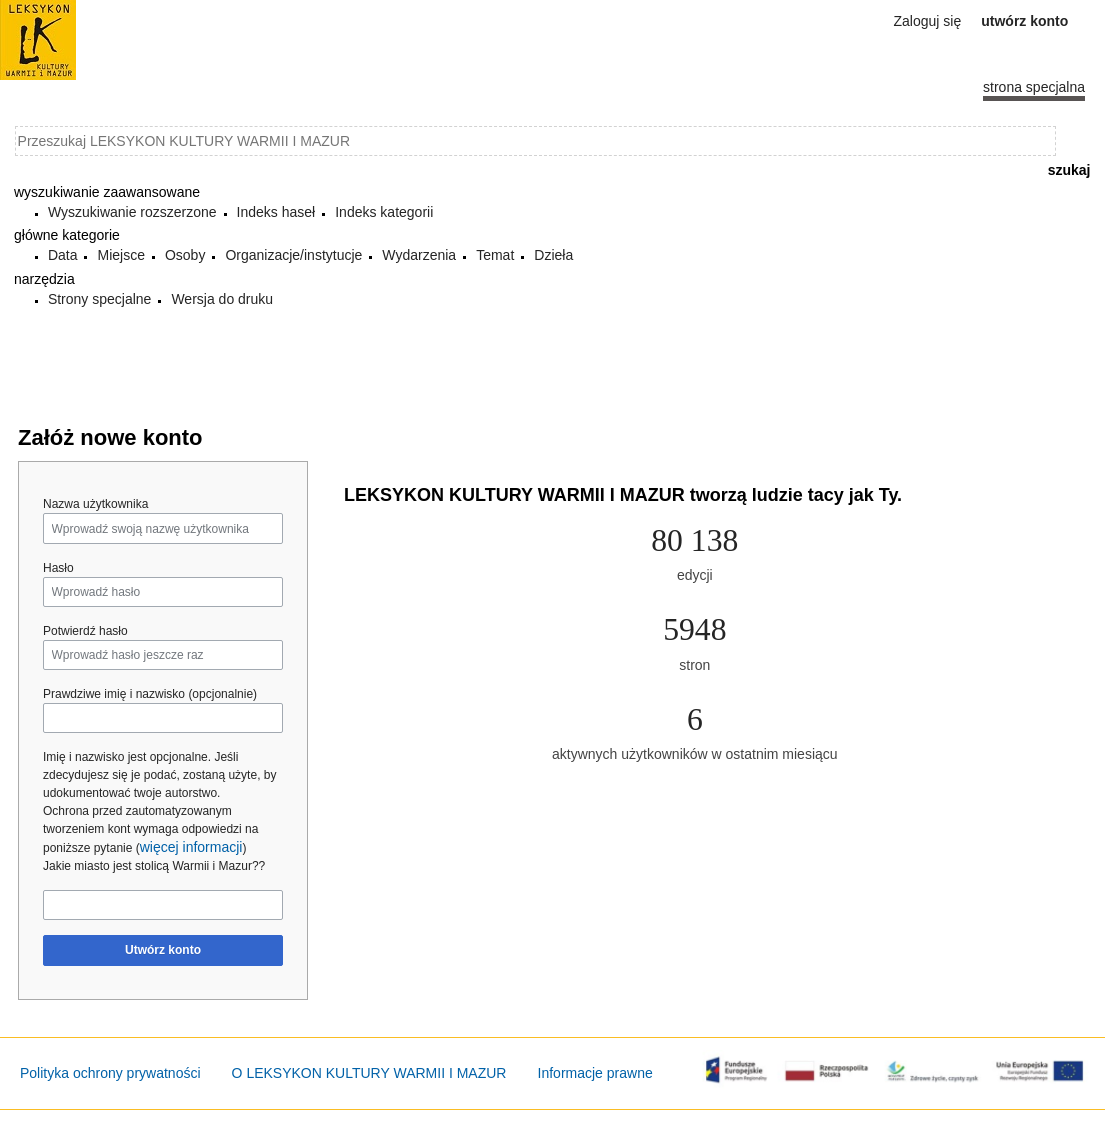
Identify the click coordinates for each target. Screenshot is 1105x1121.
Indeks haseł (276, 212)
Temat (495, 255)
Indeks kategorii (384, 212)
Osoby (185, 255)
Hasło (58, 568)
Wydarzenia (419, 255)
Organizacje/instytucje (293, 255)
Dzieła (553, 255)
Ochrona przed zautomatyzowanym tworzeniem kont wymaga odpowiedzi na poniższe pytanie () (150, 829)
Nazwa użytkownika (95, 504)
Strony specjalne (100, 299)
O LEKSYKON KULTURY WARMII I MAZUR (369, 1073)
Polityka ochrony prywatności (110, 1073)
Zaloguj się (928, 21)
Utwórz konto (163, 950)
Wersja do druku (222, 299)
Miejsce (120, 255)
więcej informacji (191, 847)
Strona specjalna (1034, 87)
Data (63, 255)
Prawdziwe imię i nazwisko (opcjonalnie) (150, 694)
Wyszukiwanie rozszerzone (132, 212)
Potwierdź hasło (85, 631)
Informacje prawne (595, 1073)
